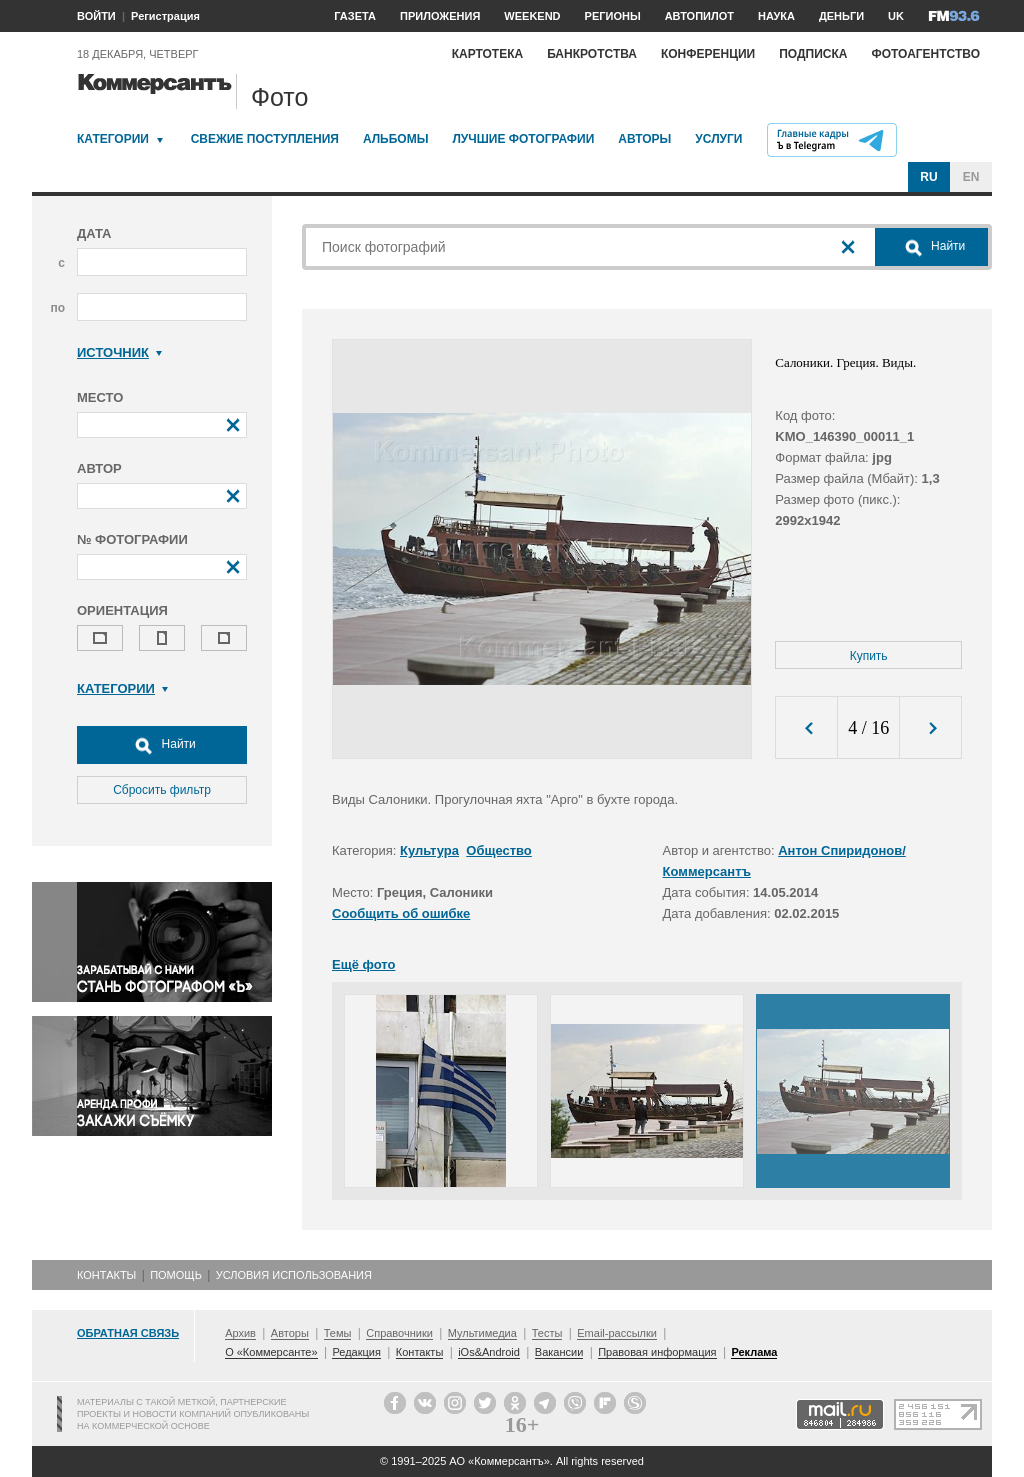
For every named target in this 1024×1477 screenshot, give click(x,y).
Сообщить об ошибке (401, 913)
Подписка (813, 54)
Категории (113, 139)
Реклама (754, 1352)
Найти (162, 745)
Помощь (176, 1275)
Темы (338, 1333)
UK (896, 16)
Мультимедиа (482, 1333)
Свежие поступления (265, 139)
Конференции (708, 54)
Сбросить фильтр (162, 790)
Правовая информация (657, 1352)
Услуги (718, 139)
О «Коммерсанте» (271, 1352)
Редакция (356, 1352)
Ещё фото (363, 964)
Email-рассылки (617, 1333)
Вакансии (559, 1352)
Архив (240, 1333)
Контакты (106, 1275)
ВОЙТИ (96, 16)
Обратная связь (128, 1333)
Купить (869, 656)
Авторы (644, 139)
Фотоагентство (925, 54)
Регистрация (165, 16)
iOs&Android (489, 1352)
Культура (429, 850)
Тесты (547, 1333)
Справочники (399, 1333)
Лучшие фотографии (523, 139)
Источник (119, 352)
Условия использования (294, 1275)
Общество (499, 850)
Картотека (488, 54)
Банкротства (592, 54)
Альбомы (396, 139)
